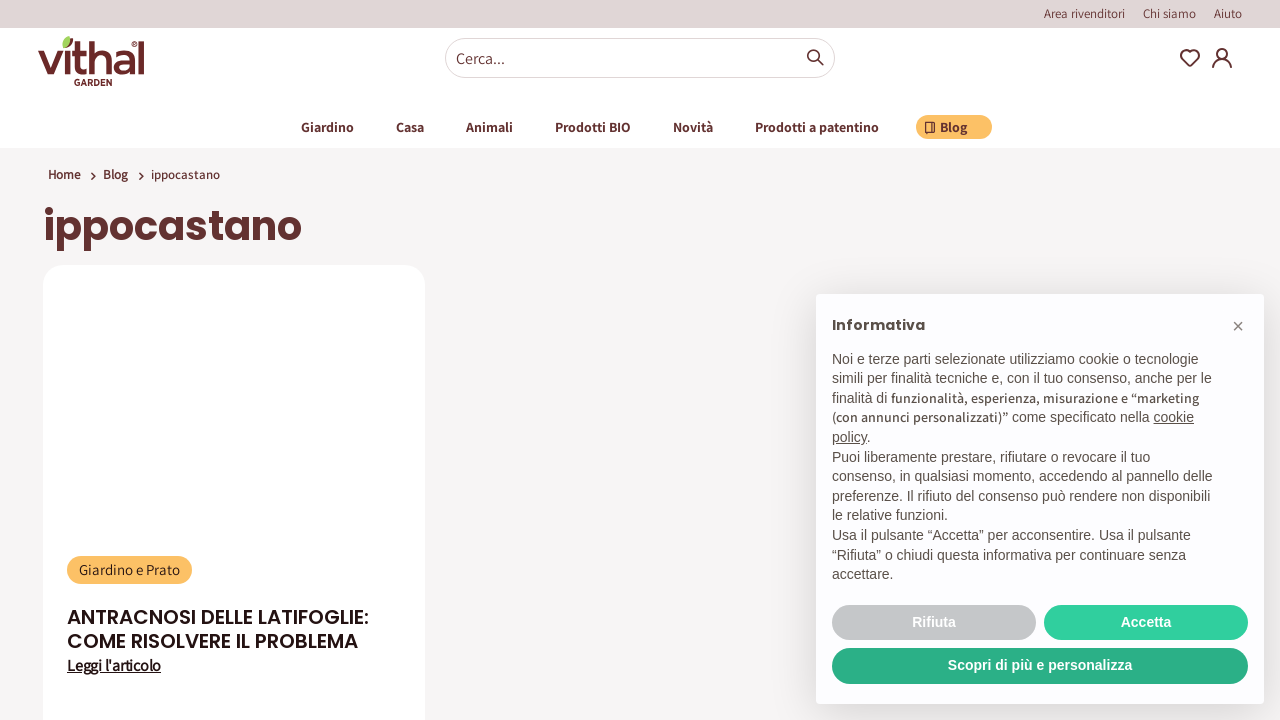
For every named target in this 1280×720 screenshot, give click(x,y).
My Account (1222, 58)
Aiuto (1228, 13)
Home (64, 174)
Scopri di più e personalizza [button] (1040, 665)
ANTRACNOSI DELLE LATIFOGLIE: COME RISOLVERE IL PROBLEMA (218, 629)
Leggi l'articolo (114, 666)
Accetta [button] (1146, 622)
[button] (1238, 326)
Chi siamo (1169, 13)
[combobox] (640, 58)
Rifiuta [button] (934, 622)
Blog (115, 174)
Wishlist (1190, 58)
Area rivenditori (1084, 13)
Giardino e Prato (129, 569)
